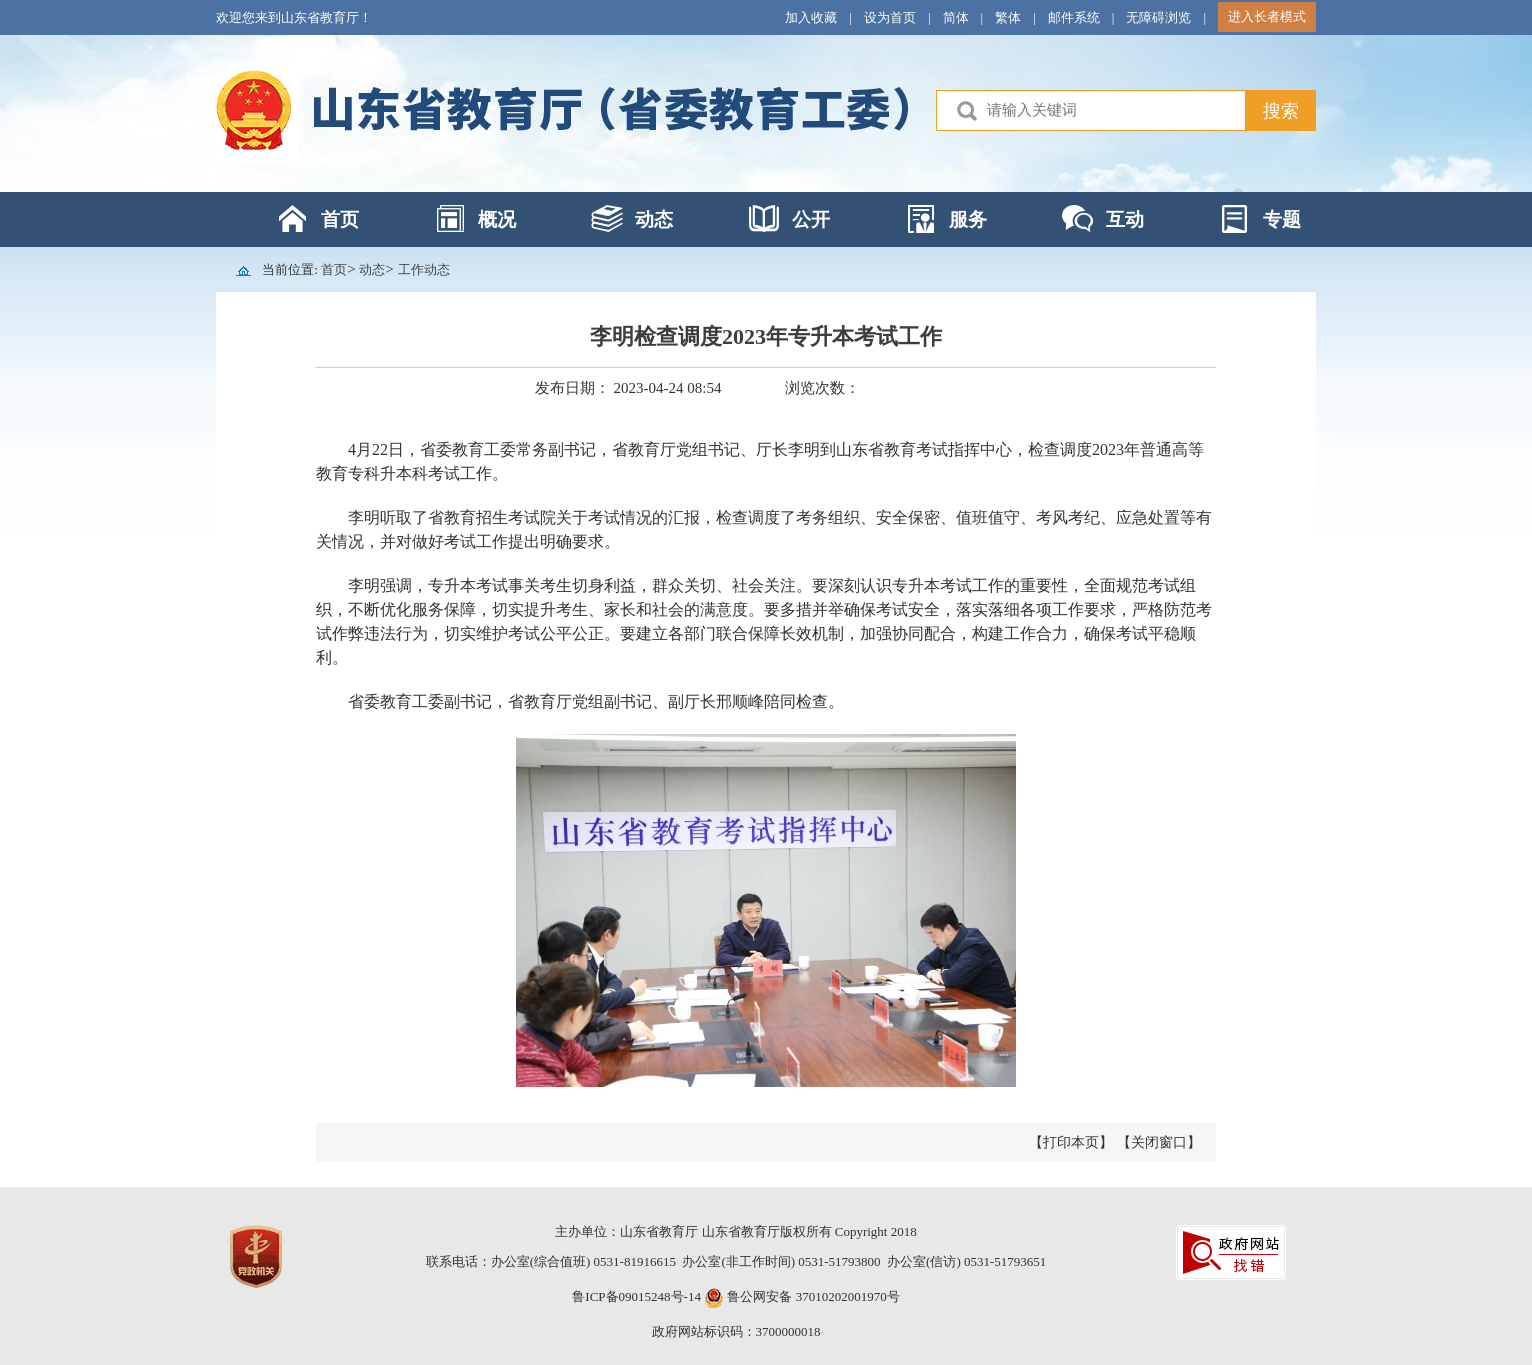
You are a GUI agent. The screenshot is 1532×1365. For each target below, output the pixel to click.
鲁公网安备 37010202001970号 (812, 1296)
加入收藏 (811, 17)
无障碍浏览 (1158, 17)
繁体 (1008, 17)
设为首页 (890, 17)
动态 (654, 219)
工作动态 (424, 269)
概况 (497, 219)
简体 (956, 17)
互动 (1125, 219)
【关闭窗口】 (1159, 1142)
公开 (811, 219)
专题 (1282, 219)
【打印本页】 (1071, 1142)
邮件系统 (1074, 17)
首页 (340, 219)
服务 (968, 219)
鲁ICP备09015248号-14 (636, 1296)
